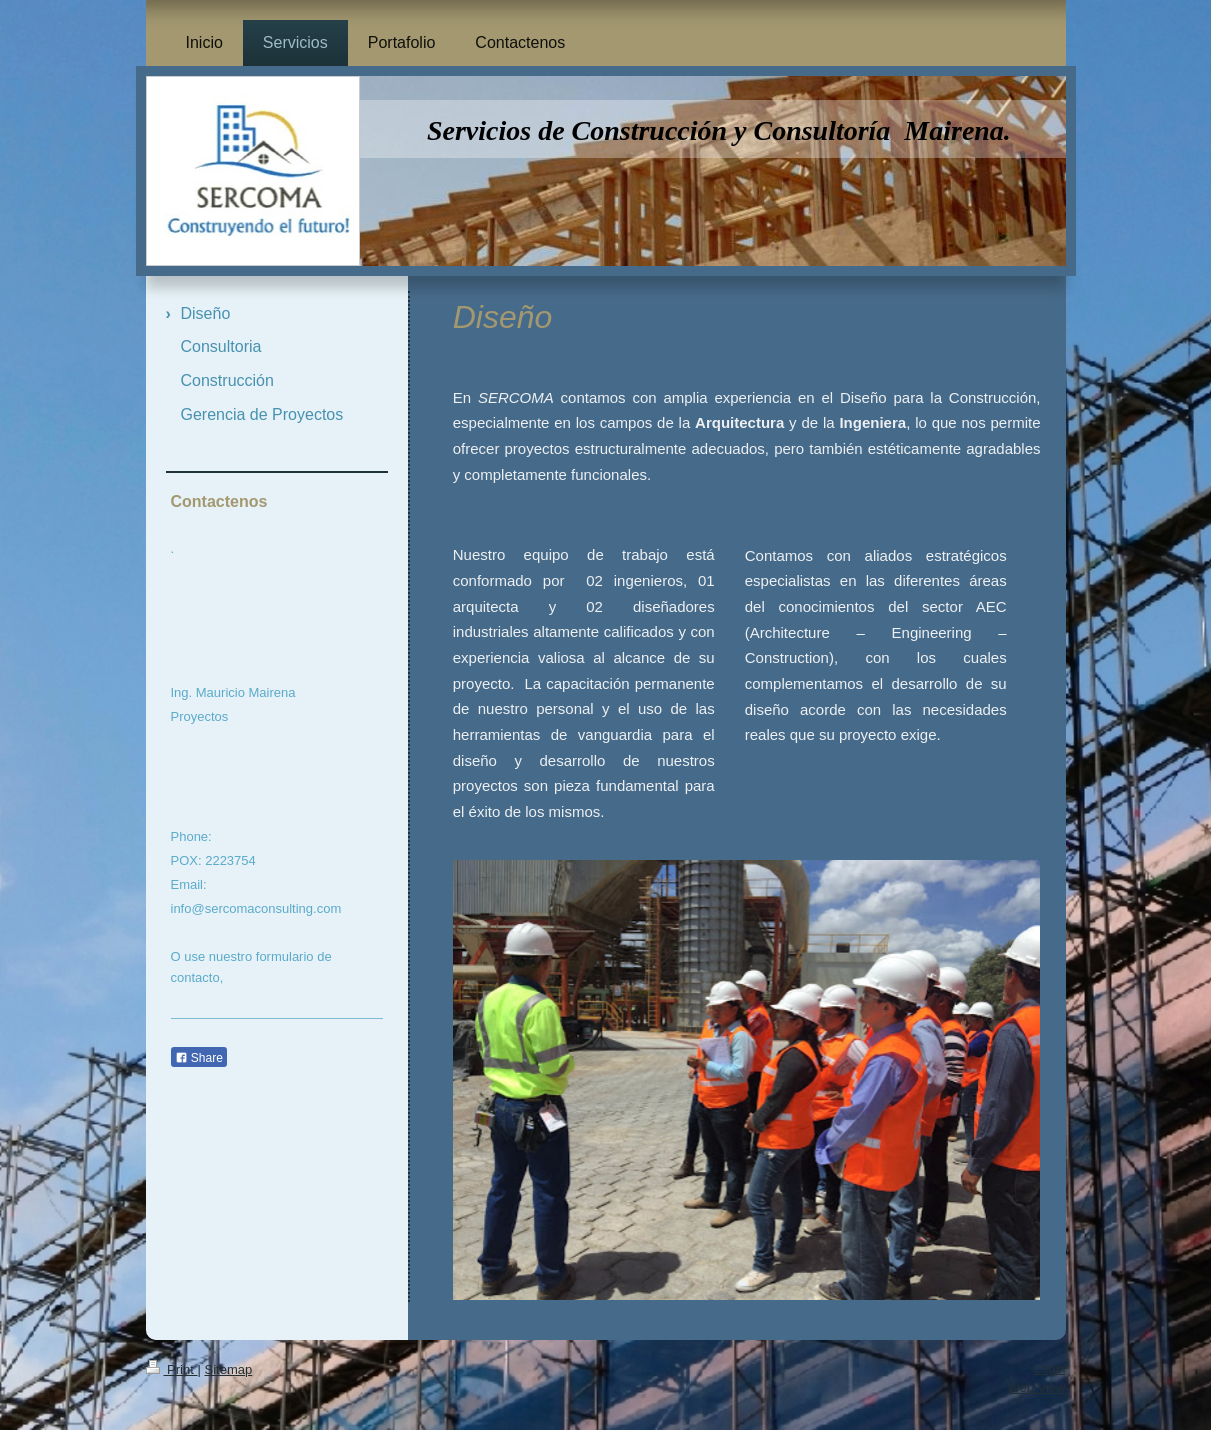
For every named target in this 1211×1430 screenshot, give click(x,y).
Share (199, 1058)
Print (172, 1369)
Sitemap (228, 1369)
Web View (1036, 1387)
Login (1050, 1368)
